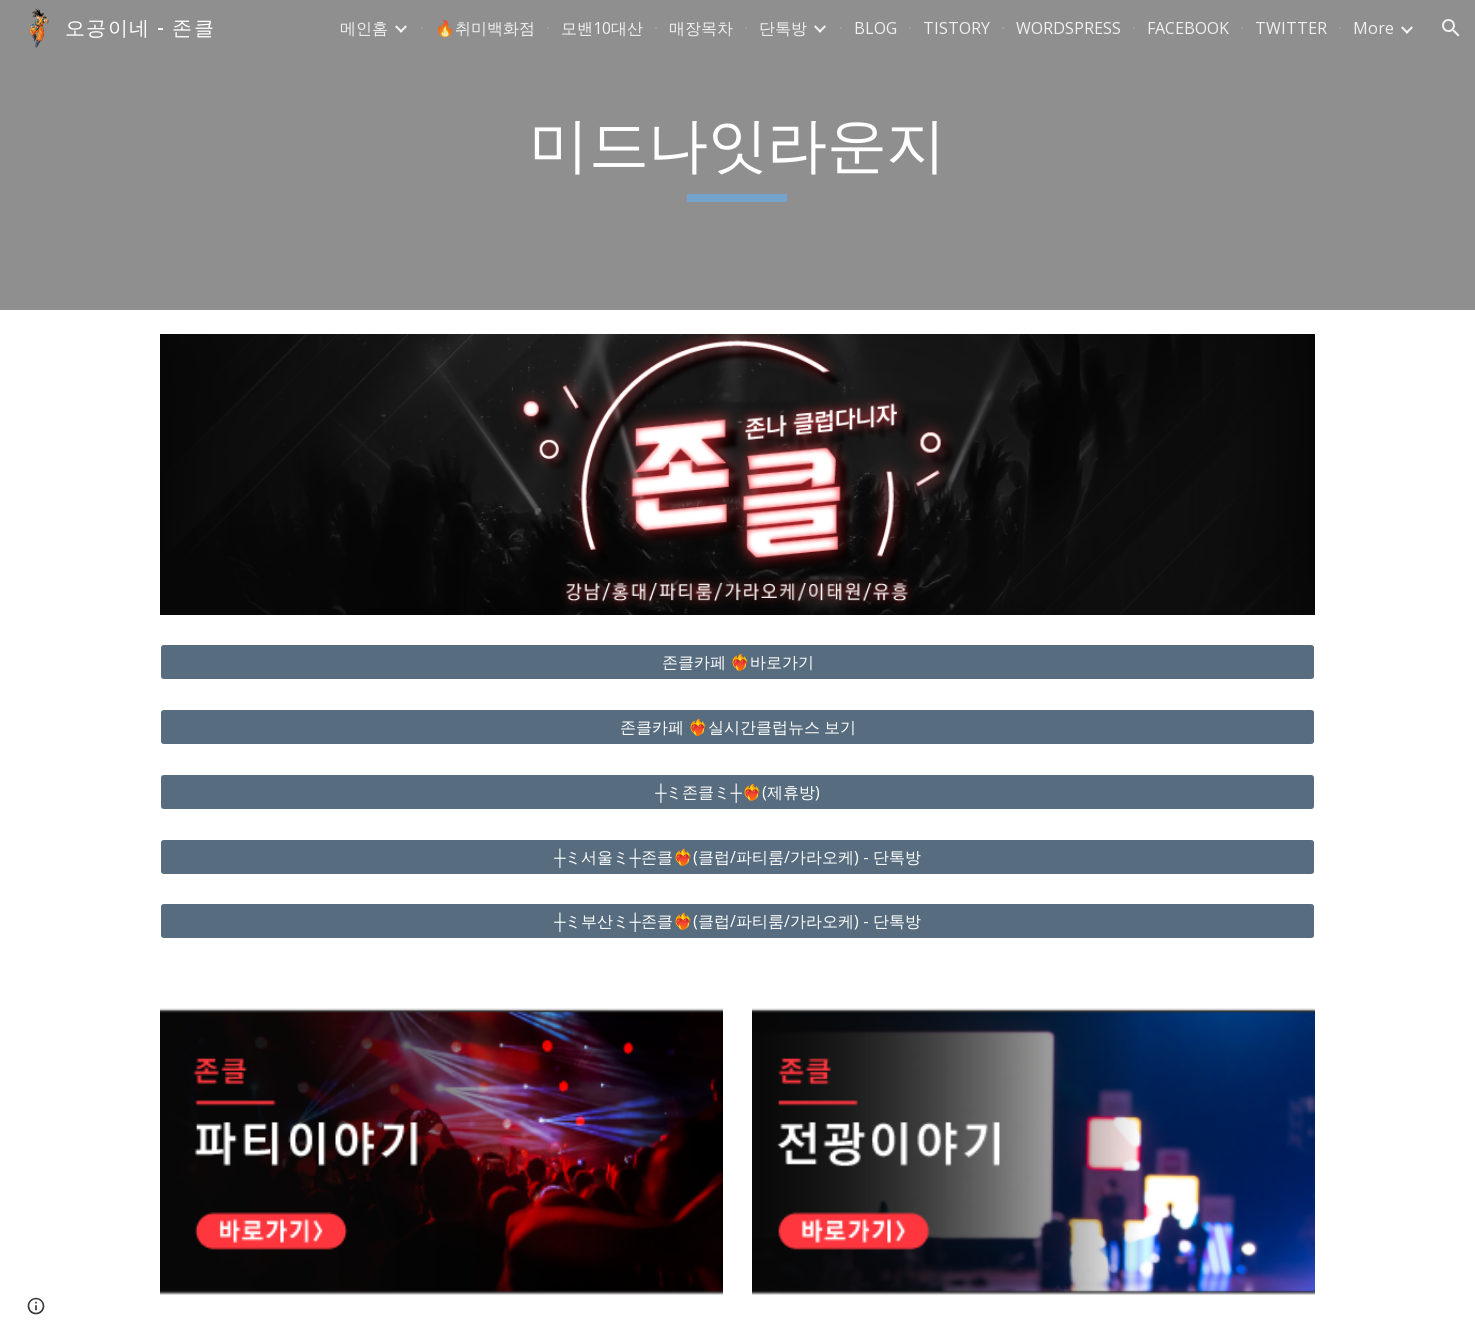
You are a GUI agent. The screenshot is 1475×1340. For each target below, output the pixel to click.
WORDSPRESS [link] (1068, 28)
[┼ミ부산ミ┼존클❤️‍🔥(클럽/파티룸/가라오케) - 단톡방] (737, 921)
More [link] (1373, 28)
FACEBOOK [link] (1188, 28)
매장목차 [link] (701, 28)
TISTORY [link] (956, 28)
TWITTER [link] (1291, 28)
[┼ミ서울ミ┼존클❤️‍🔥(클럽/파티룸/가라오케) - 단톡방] (737, 857)
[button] (1451, 28)
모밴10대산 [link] (602, 28)
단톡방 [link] (783, 28)
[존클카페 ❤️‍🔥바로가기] (737, 662)
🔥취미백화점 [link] (485, 28)
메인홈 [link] (364, 28)
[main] (738, 155)
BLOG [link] (875, 28)
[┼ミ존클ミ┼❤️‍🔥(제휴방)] (737, 792)
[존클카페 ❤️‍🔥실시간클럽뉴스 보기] (737, 727)
